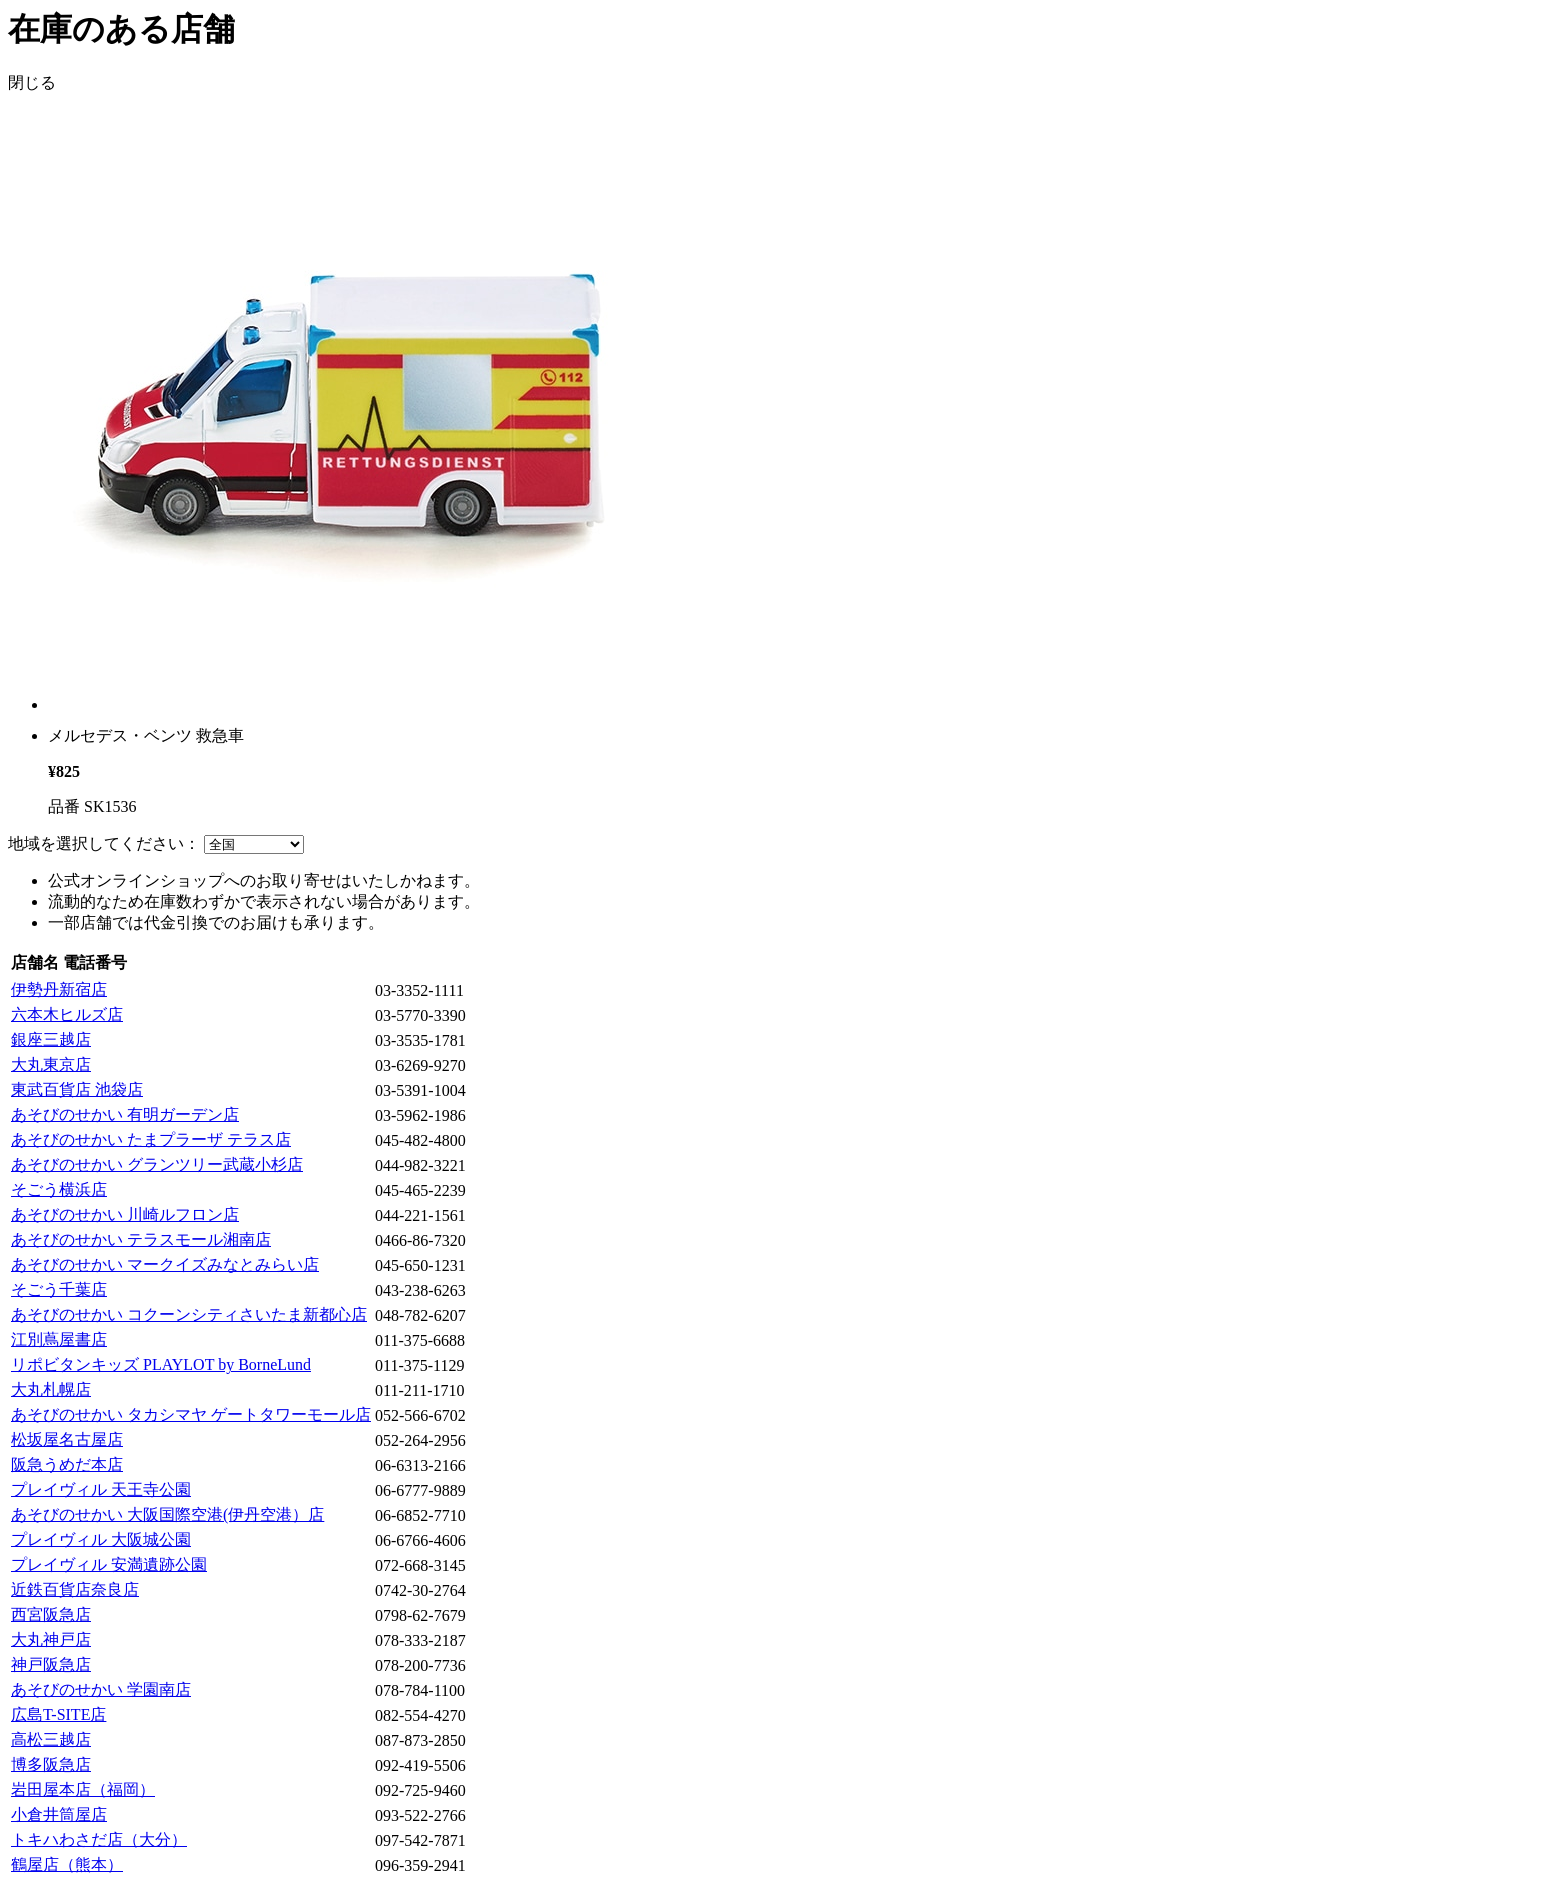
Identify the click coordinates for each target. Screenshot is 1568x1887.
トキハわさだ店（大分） (99, 1839)
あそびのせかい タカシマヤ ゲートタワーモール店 (191, 1414)
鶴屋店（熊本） (67, 1864)
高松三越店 (51, 1739)
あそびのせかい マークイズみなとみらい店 (165, 1264)
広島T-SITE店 (58, 1714)
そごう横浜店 (59, 1189)
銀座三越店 (51, 1039)
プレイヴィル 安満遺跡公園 (109, 1564)
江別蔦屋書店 (59, 1339)
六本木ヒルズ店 (67, 1014)
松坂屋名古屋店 (67, 1439)
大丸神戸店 (51, 1639)
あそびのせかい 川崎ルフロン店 (125, 1214)
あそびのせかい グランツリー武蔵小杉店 (157, 1164)
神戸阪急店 (51, 1664)
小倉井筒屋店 (59, 1814)
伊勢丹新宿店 (59, 989)
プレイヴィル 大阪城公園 (101, 1539)
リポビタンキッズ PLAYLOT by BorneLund (161, 1364)
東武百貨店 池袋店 (77, 1089)
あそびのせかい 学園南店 (101, 1689)
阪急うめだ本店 (67, 1464)
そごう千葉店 (59, 1289)
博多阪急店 (51, 1764)
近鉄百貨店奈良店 (75, 1589)
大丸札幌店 (51, 1389)
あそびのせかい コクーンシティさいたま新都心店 (189, 1314)
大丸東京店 (51, 1064)
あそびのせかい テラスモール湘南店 (141, 1239)
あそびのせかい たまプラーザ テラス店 (151, 1139)
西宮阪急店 (51, 1614)
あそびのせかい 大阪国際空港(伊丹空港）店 (167, 1514)
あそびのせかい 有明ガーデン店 (125, 1114)
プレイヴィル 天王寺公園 (101, 1489)
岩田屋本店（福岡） (83, 1789)
